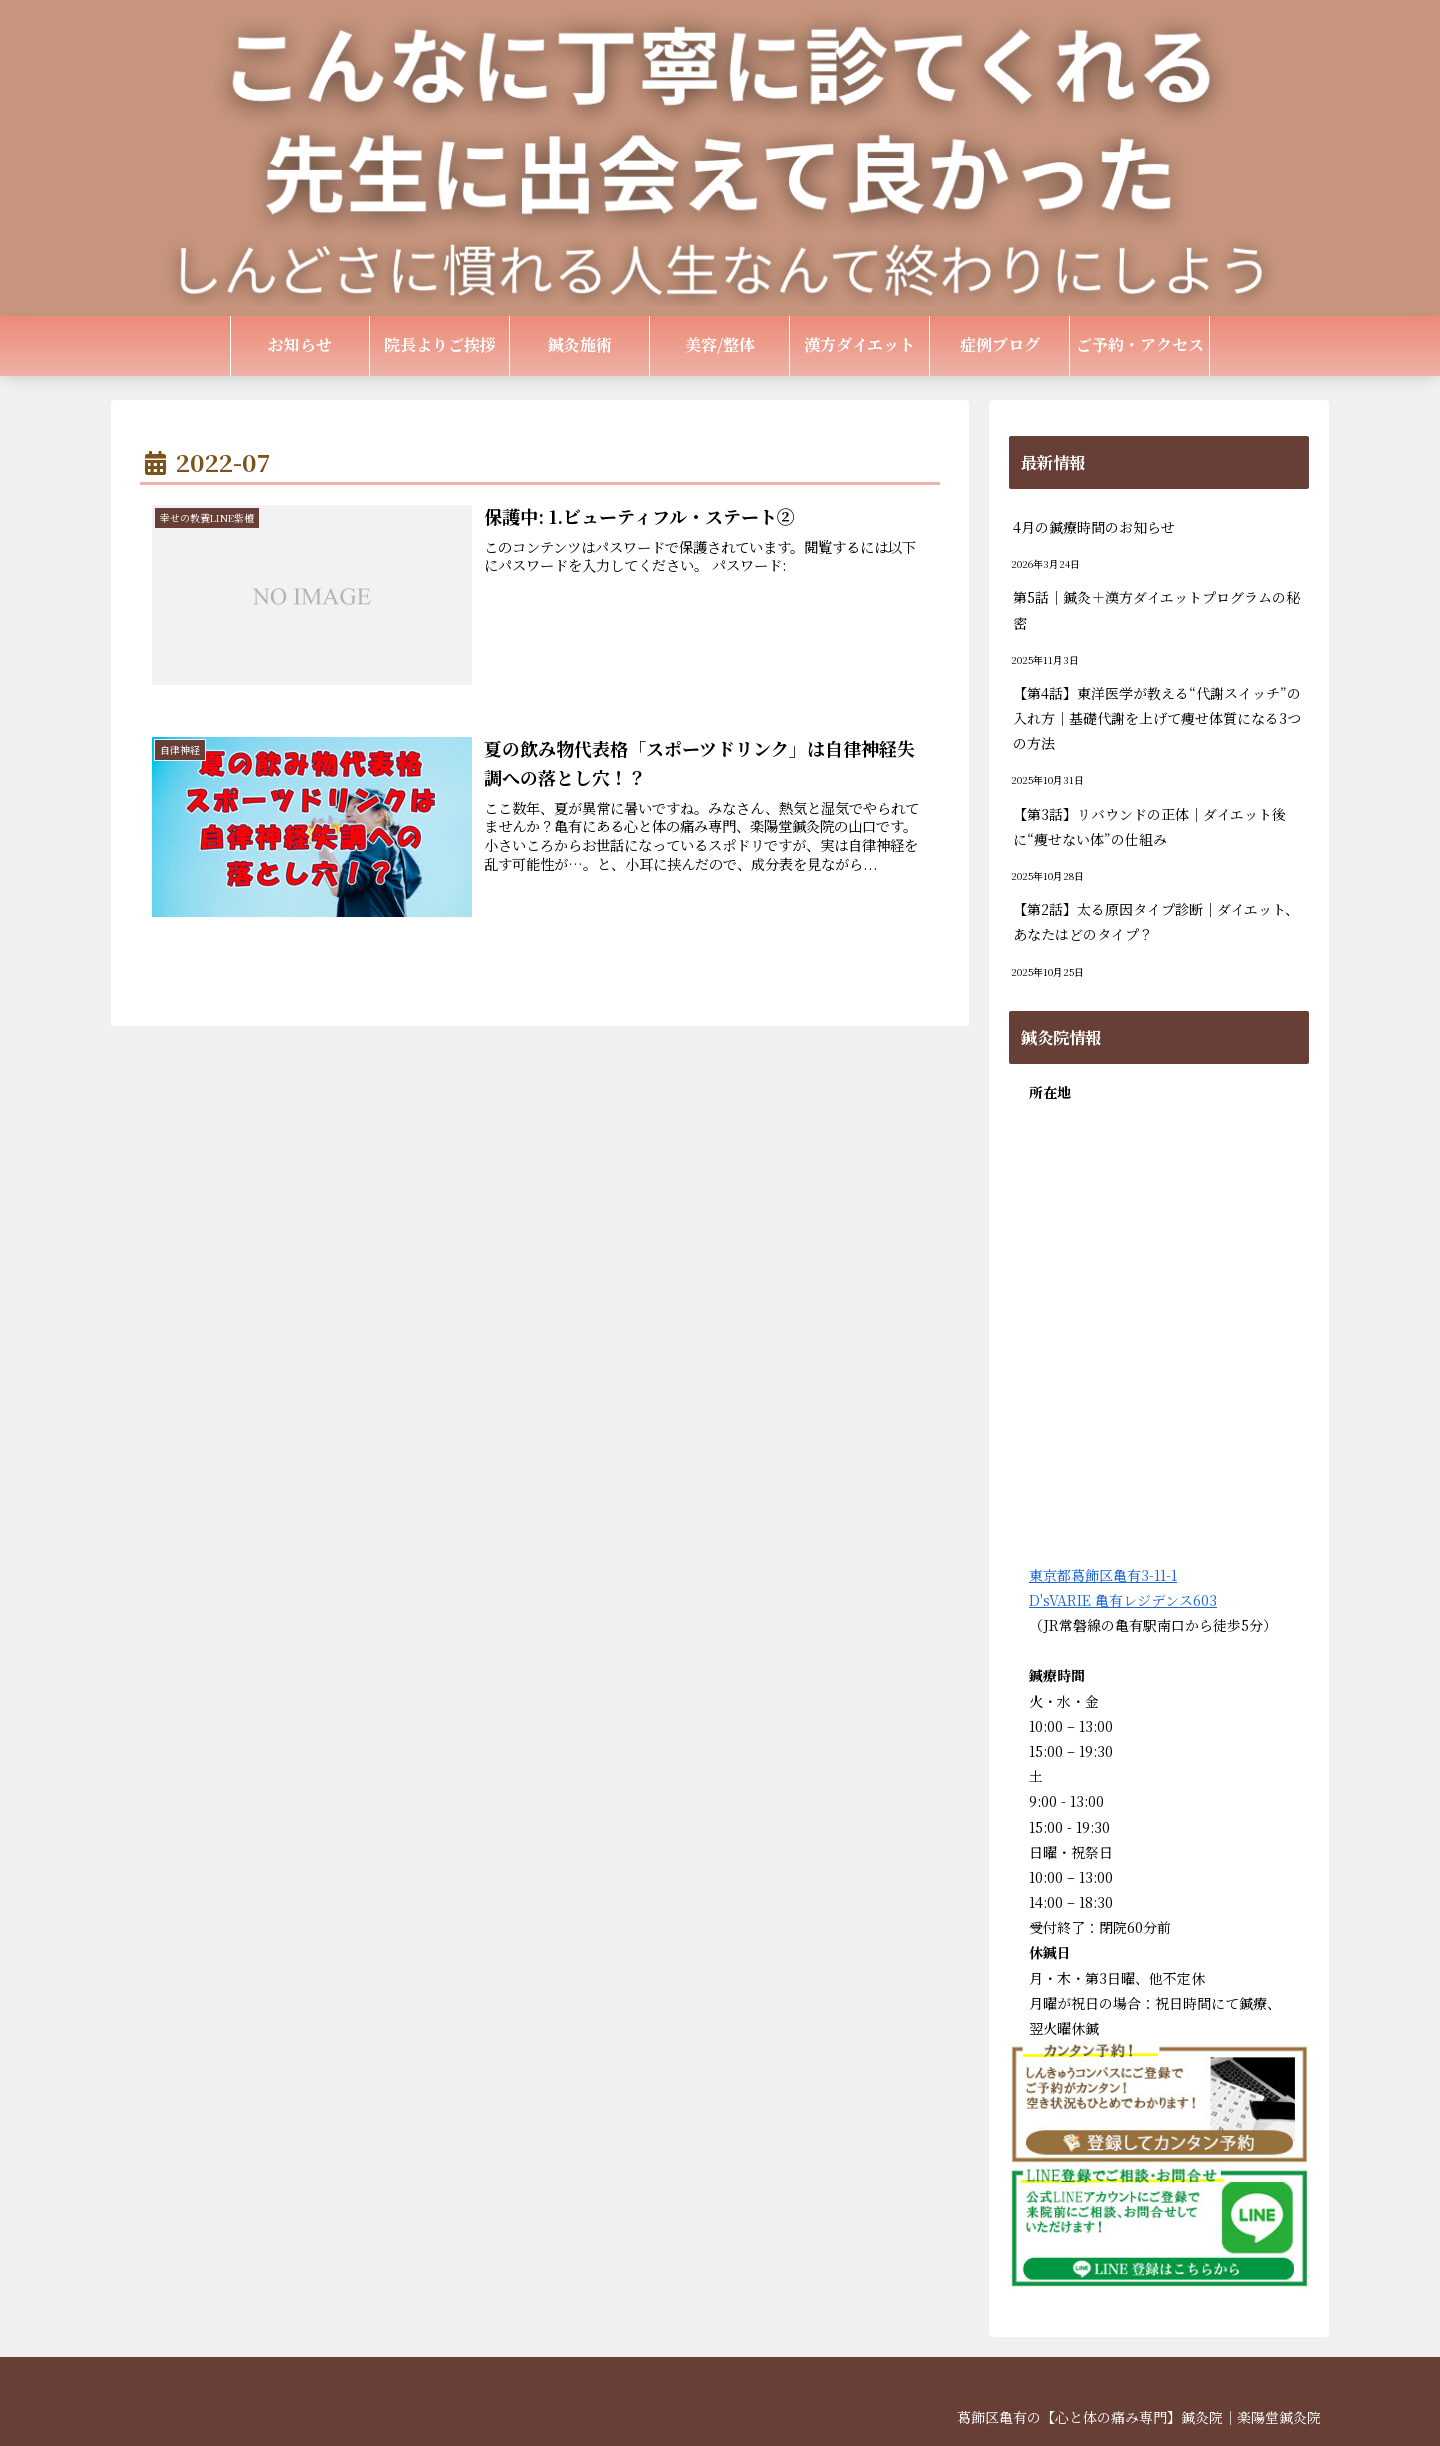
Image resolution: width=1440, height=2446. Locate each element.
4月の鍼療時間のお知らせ (1094, 527)
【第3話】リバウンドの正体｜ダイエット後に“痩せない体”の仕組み (1149, 826)
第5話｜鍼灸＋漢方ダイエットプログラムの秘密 (1156, 609)
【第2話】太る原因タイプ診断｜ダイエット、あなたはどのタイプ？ (1156, 921)
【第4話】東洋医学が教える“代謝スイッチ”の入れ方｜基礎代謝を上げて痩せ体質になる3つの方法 (1157, 718)
